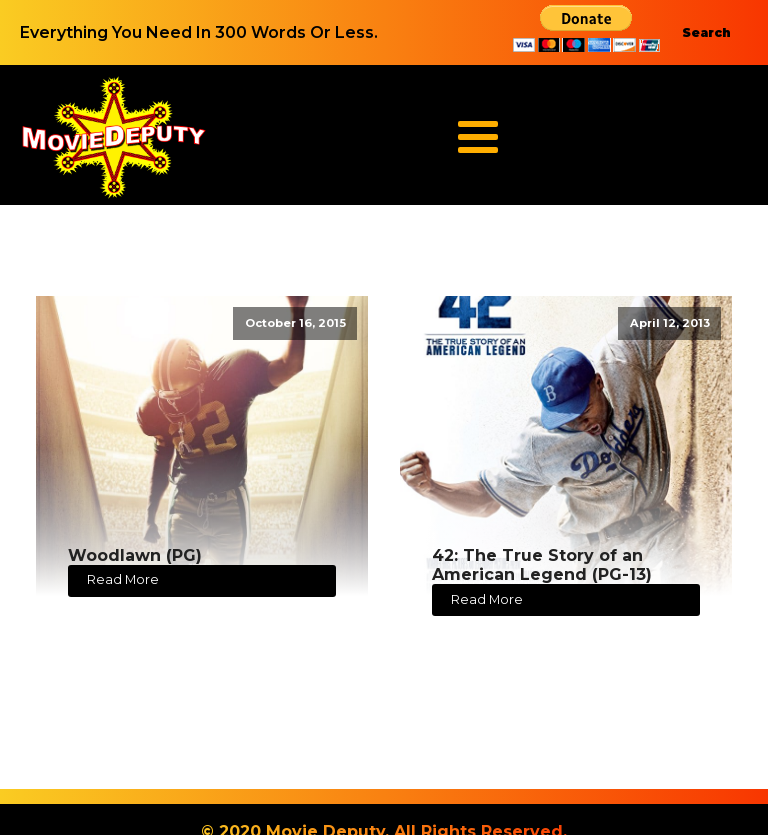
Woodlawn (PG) (135, 555)
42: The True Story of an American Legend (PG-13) (542, 565)
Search (706, 32)
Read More (123, 579)
